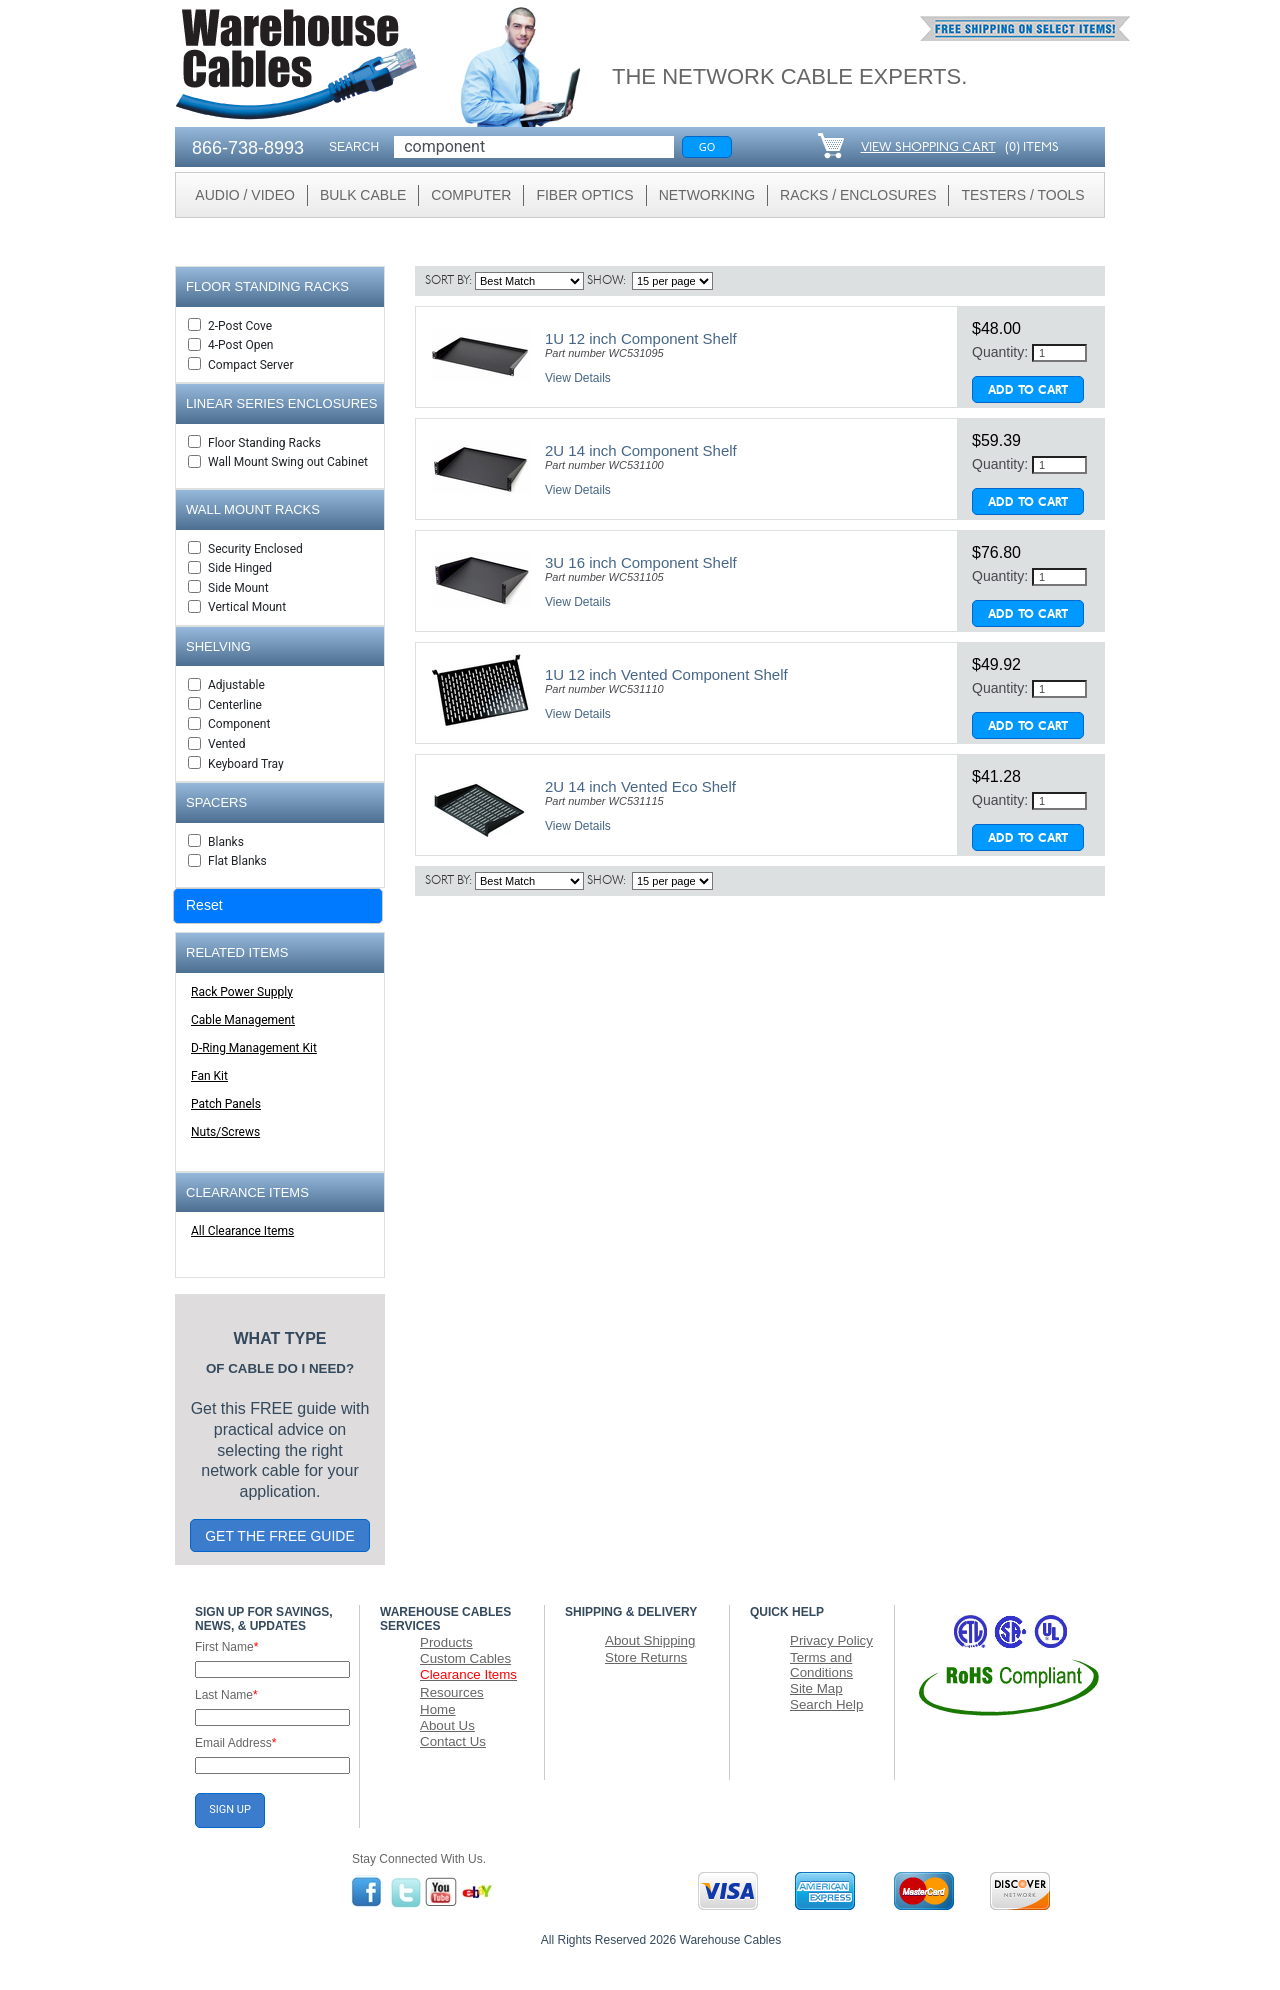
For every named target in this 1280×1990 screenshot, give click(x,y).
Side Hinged (240, 568)
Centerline (235, 705)
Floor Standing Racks (264, 443)
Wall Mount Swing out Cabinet (288, 462)
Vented (226, 744)
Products (446, 1642)
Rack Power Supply (242, 992)
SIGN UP (230, 1809)
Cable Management (243, 1020)
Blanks (226, 842)
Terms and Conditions (821, 1665)
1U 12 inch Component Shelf (641, 338)
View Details (578, 378)
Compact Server (250, 365)
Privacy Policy (831, 1640)
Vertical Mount (247, 607)
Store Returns (646, 1657)
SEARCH (354, 147)
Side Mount (238, 588)
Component (239, 724)
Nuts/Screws (225, 1132)
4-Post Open (240, 345)
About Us (447, 1725)
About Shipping (650, 1640)
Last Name (226, 1695)
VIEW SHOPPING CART (928, 147)
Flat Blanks (237, 861)
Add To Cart (1028, 391)
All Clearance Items (242, 1231)
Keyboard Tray (246, 764)
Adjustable (236, 685)
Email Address (235, 1743)
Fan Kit (209, 1076)
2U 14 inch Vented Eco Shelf (640, 786)
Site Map (816, 1688)
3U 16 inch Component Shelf (641, 562)
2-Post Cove (240, 326)
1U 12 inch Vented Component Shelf (666, 674)
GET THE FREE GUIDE (280, 1536)
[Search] (534, 147)
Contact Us (453, 1741)
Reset (204, 905)
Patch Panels (226, 1104)
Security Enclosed (255, 549)
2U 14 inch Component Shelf (641, 450)
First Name (226, 1647)
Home (438, 1709)
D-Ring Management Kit (254, 1048)
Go (707, 146)
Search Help (826, 1704)
